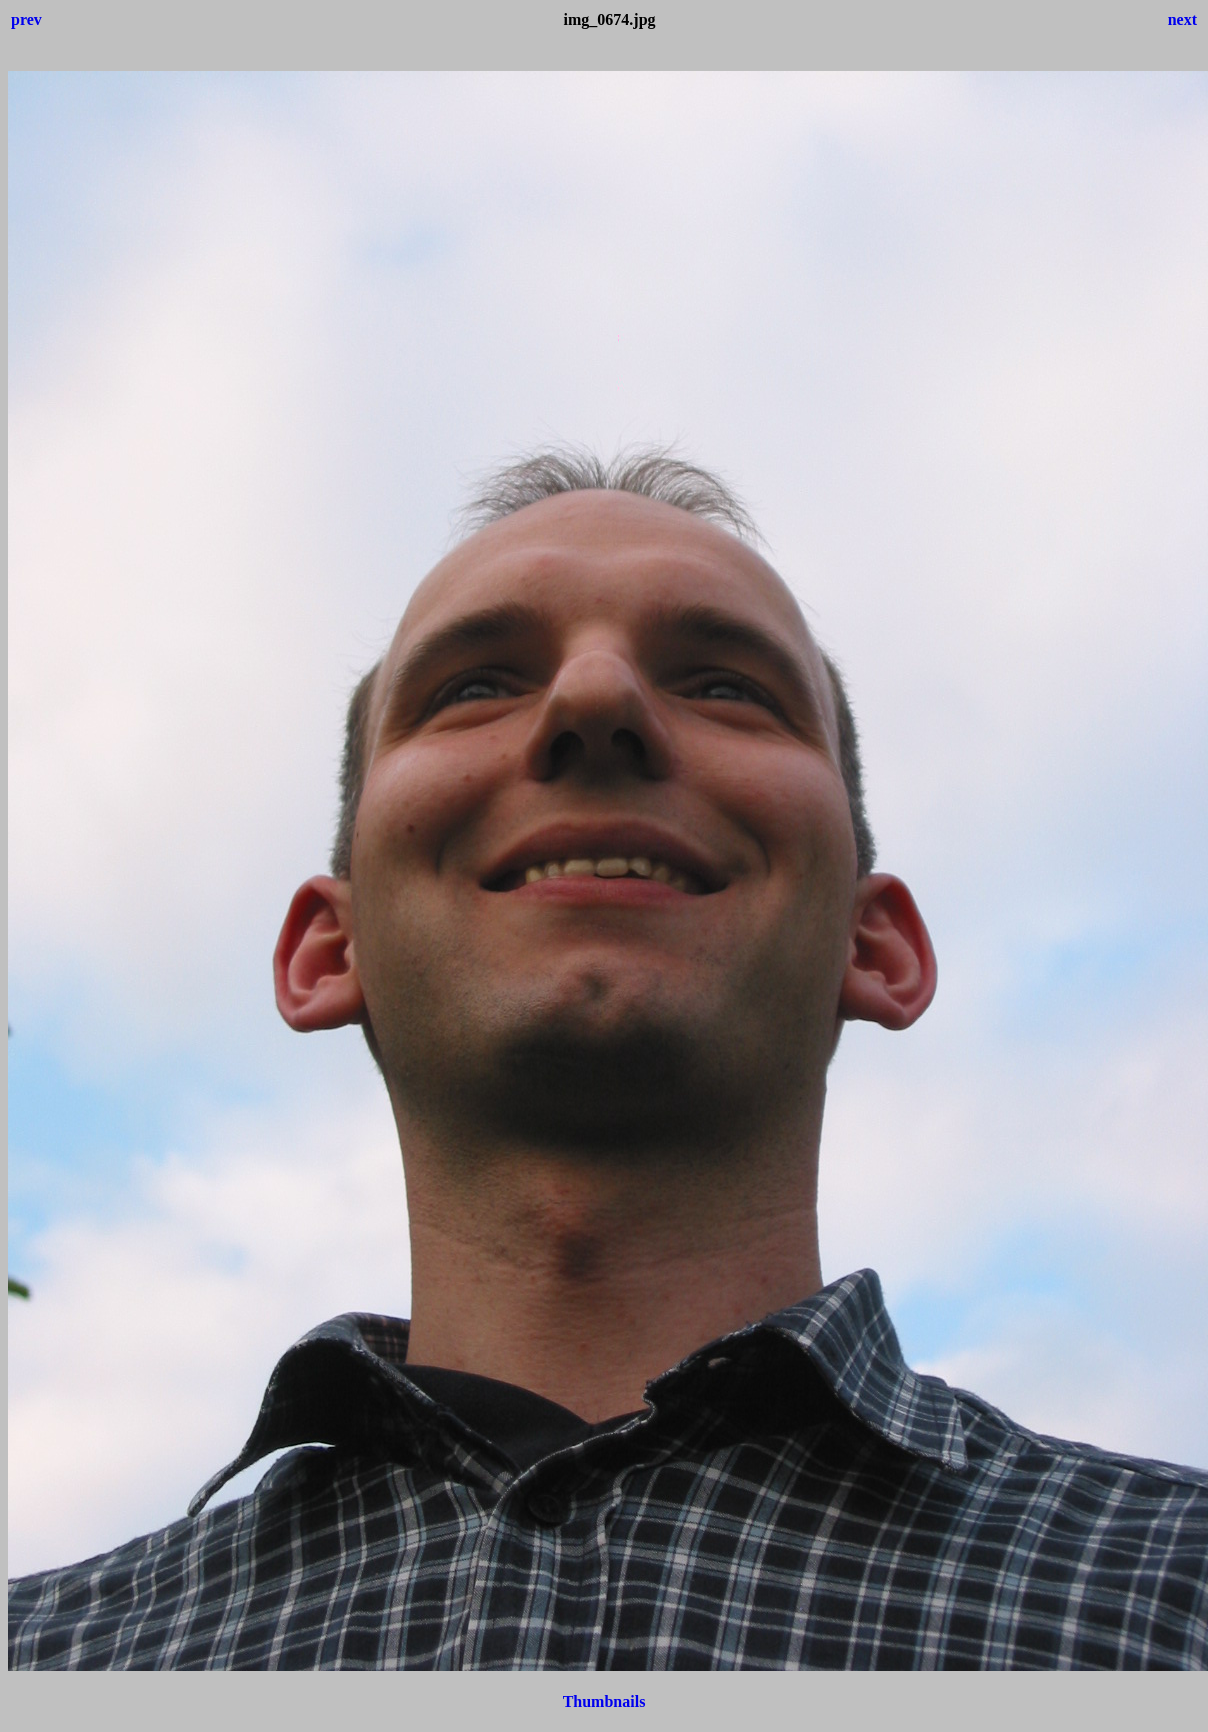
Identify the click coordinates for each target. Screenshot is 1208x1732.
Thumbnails (604, 1701)
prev (26, 19)
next (1182, 19)
